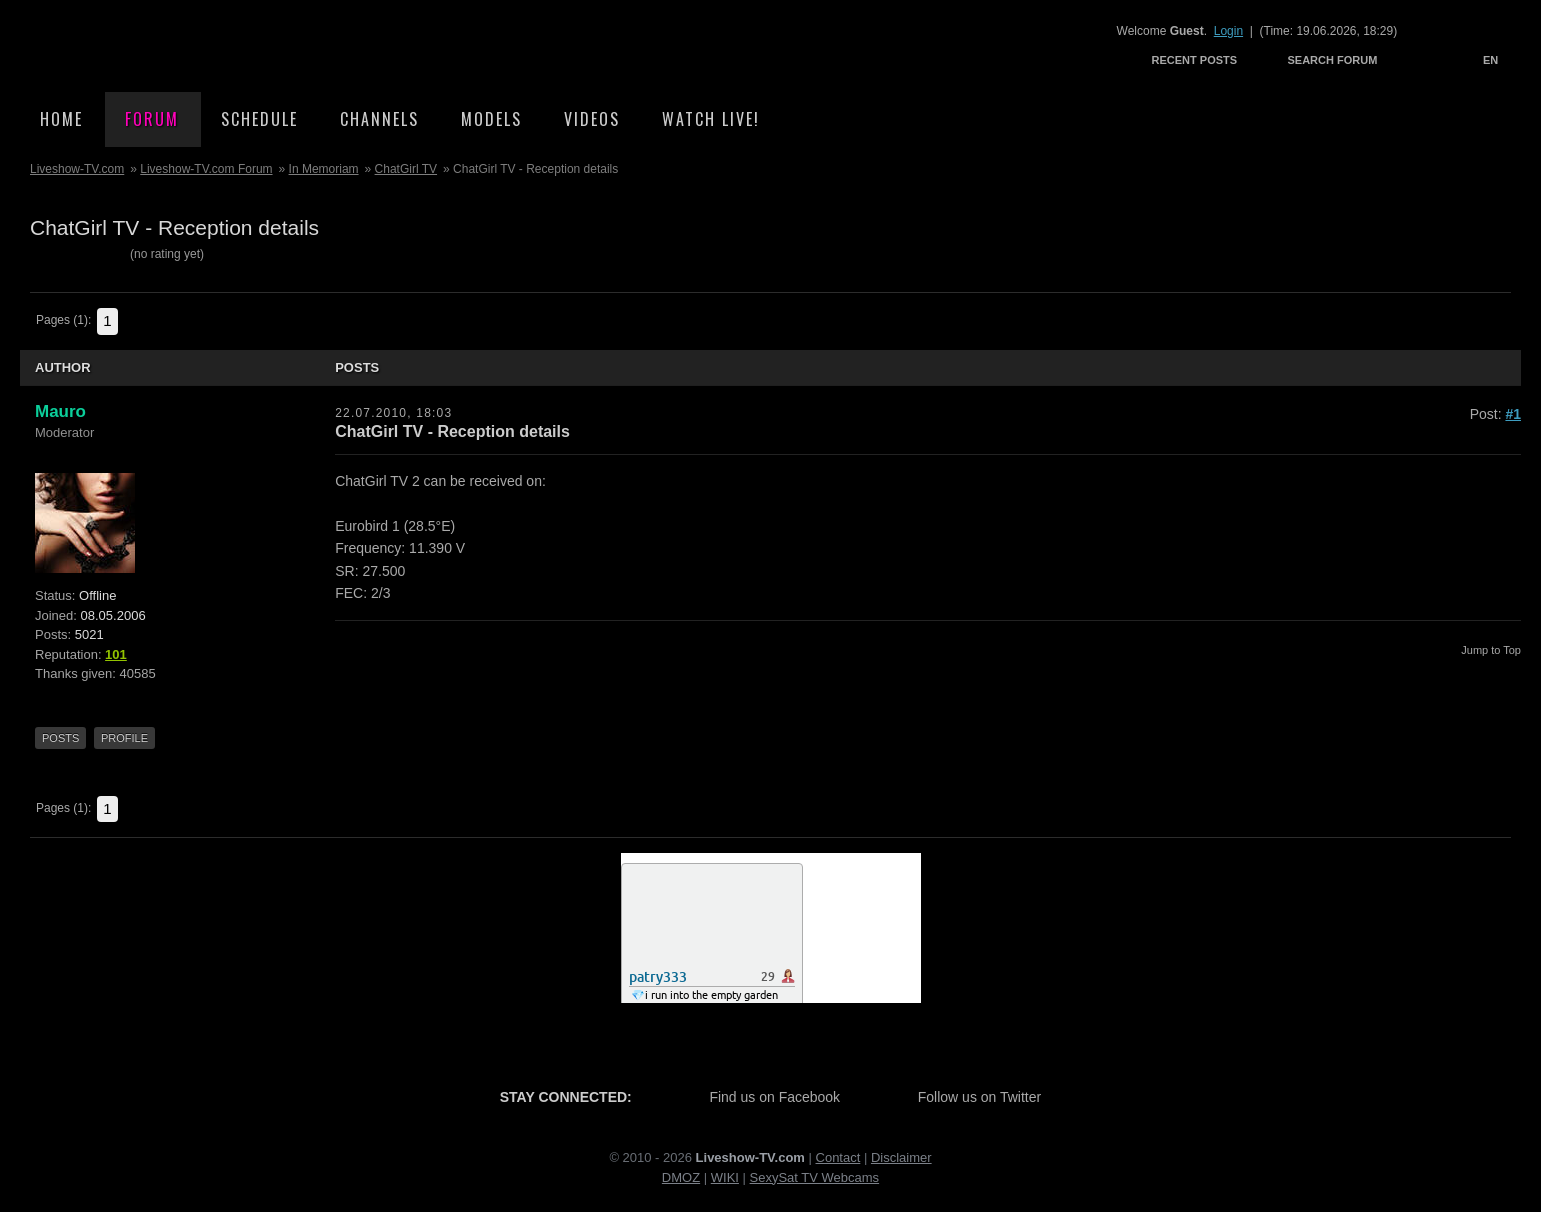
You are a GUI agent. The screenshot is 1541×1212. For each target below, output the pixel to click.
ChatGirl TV (406, 169)
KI (733, 1177)
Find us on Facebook (774, 1097)
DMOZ (681, 1177)
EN (1490, 60)
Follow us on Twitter (979, 1097)
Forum (152, 119)
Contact (838, 1157)
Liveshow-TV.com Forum (206, 169)
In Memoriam (324, 169)
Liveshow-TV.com (196, 45)
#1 (1513, 414)
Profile (124, 738)
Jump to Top (1491, 650)
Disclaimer (901, 1157)
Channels (379, 119)
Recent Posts (1195, 60)
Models (491, 119)
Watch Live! (711, 119)
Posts (60, 738)
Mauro (60, 411)
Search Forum (1332, 60)
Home (61, 119)
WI (719, 1177)
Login (1228, 31)
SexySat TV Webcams (815, 1177)
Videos (592, 119)
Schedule (259, 119)
